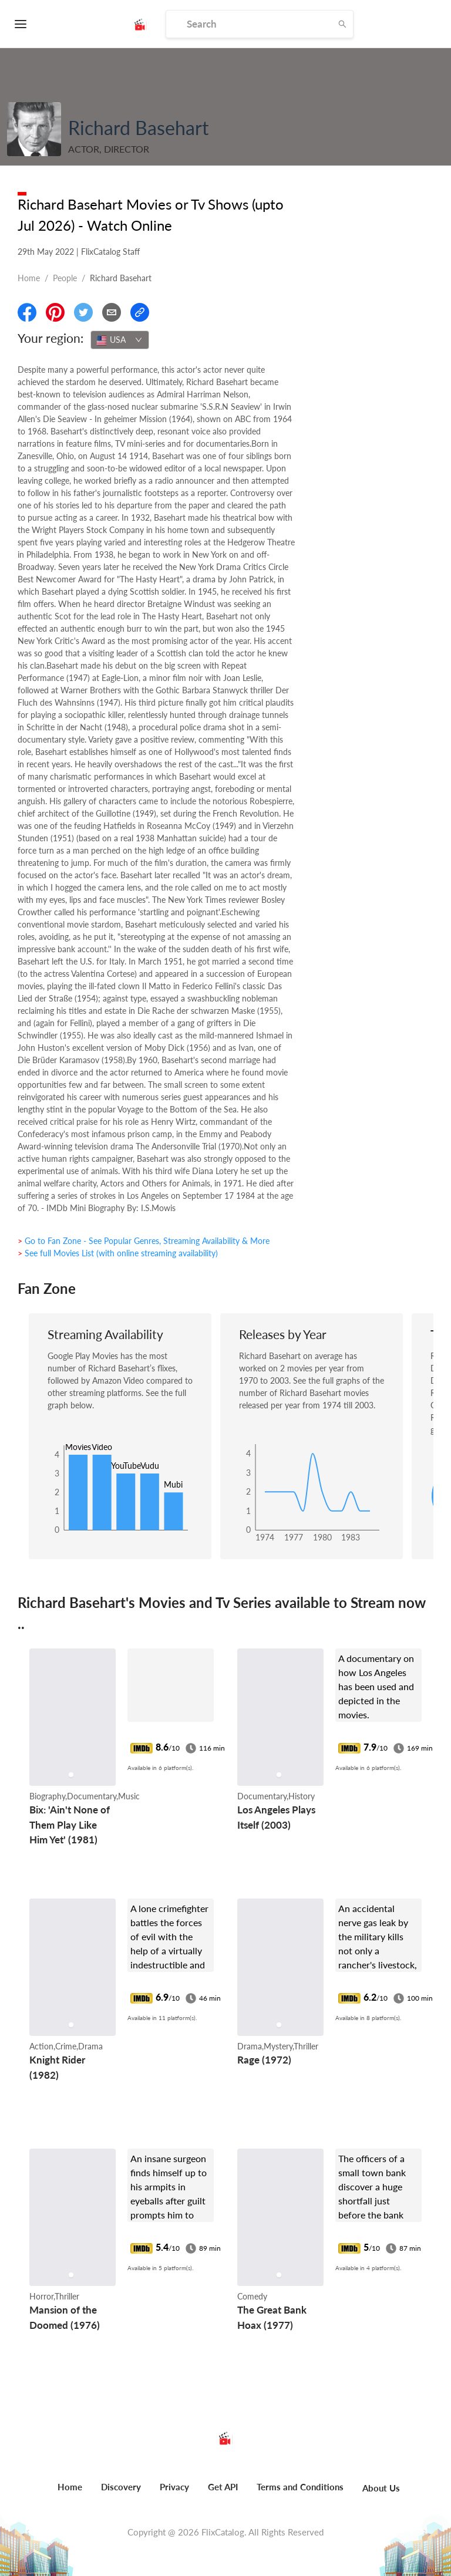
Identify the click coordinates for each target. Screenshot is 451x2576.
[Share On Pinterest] (55, 312)
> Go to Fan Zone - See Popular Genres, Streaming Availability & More (144, 1241)
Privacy (174, 2486)
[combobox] (119, 340)
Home (29, 278)
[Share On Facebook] (27, 312)
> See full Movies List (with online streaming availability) (118, 1253)
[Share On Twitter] (83, 312)
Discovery (121, 2486)
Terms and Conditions (300, 2486)
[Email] (111, 312)
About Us (381, 2488)
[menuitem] (70, 2493)
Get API (223, 2486)
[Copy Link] (139, 312)
